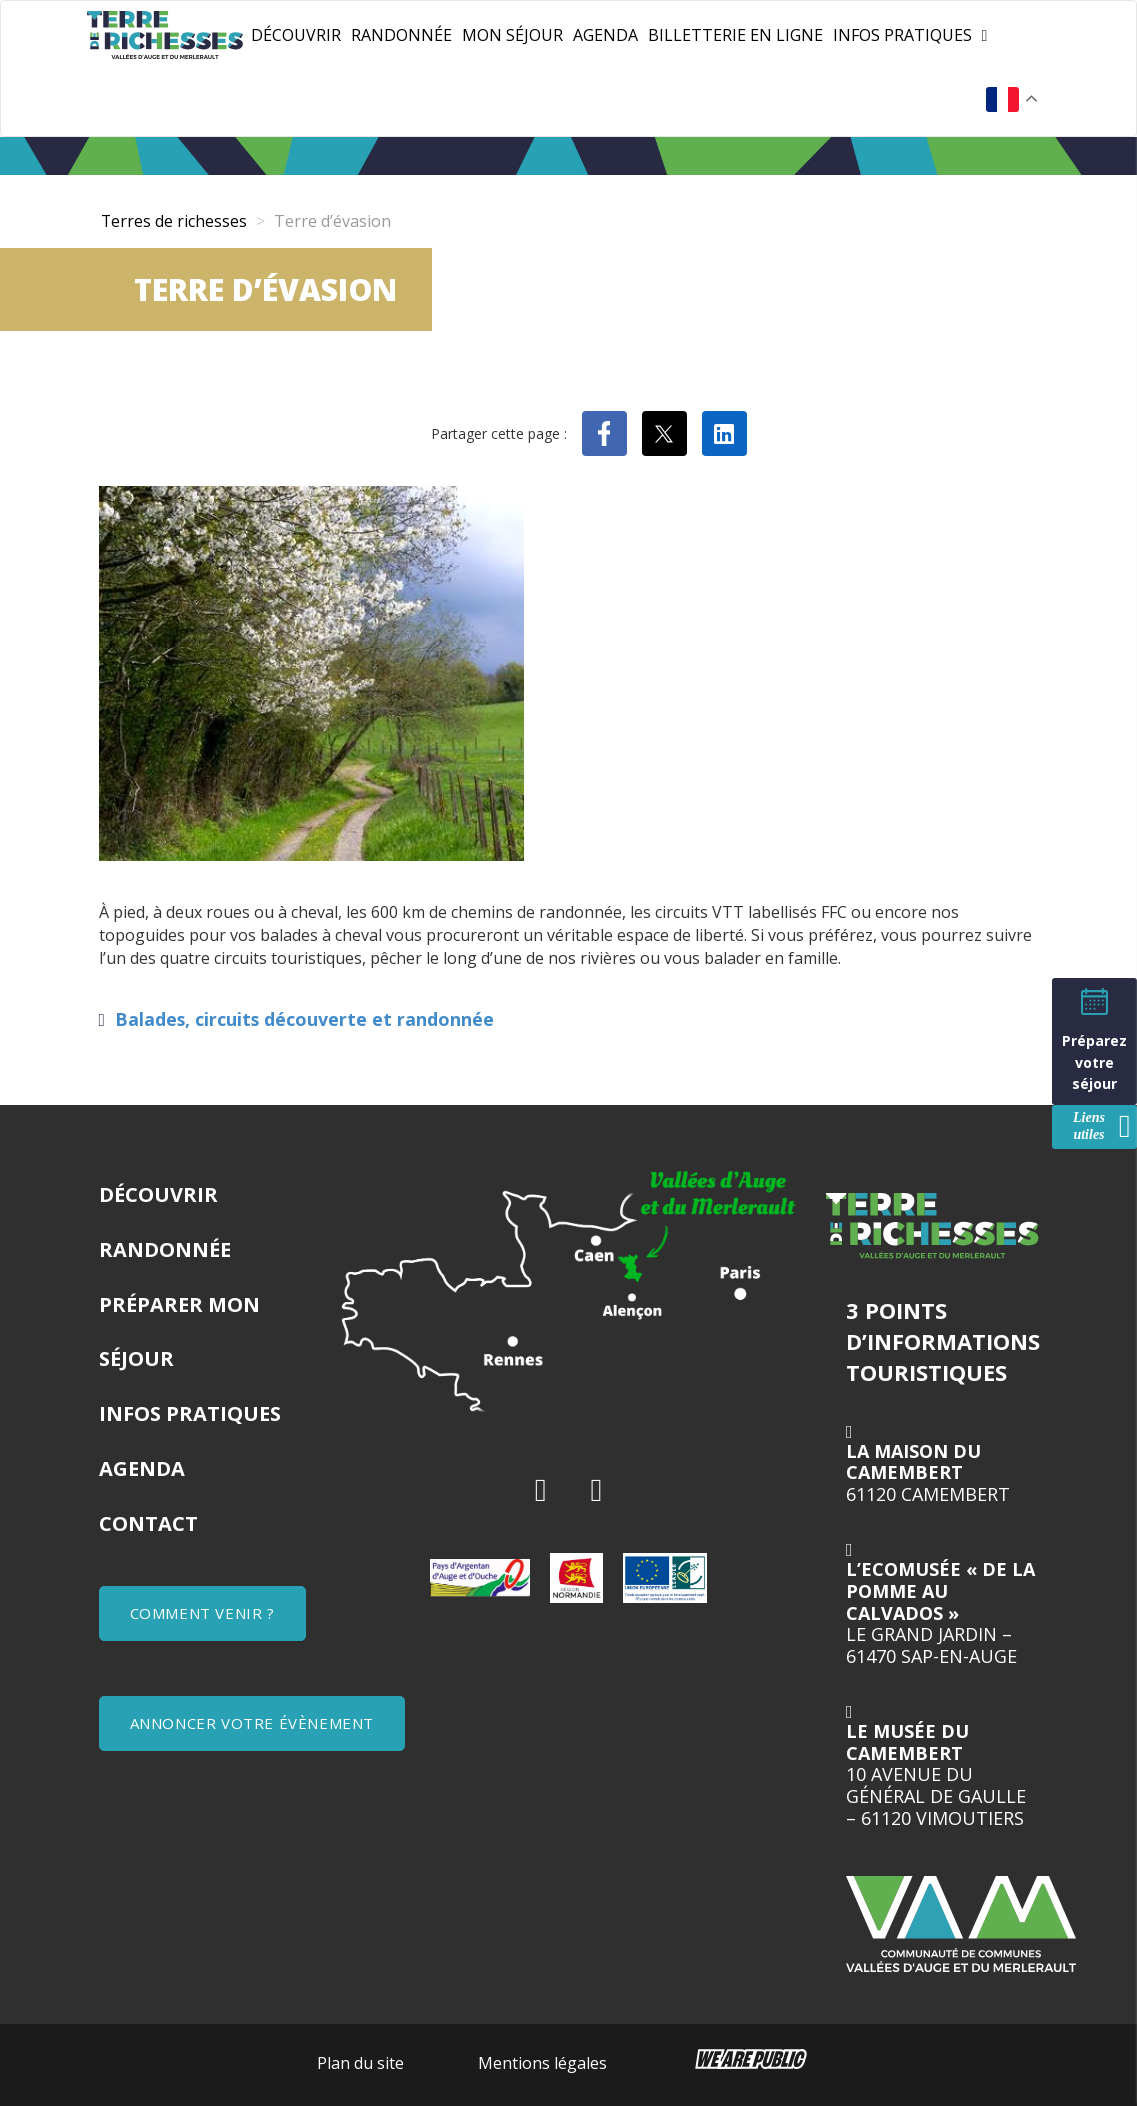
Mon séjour (512, 35)
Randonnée (401, 35)
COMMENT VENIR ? (202, 1613)
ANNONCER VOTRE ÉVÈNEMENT (252, 1723)
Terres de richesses (174, 221)
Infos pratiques (902, 35)
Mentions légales (542, 2063)
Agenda (605, 35)
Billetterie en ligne (735, 35)
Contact (148, 1523)
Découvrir (296, 35)
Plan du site (360, 2063)
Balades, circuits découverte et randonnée (304, 1019)
